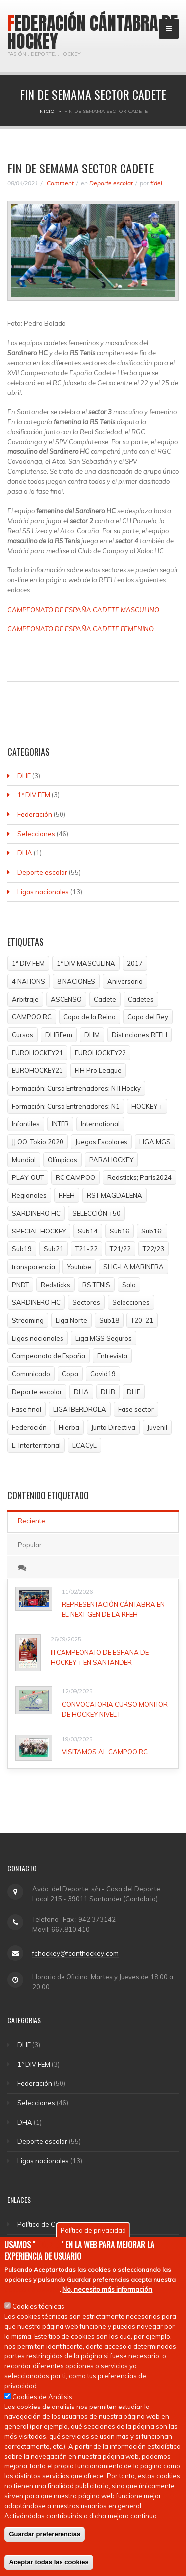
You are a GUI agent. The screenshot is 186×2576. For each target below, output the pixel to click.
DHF (24, 776)
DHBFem (58, 1035)
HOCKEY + (147, 1106)
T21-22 (86, 1249)
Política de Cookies (46, 2224)
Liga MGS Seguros (103, 1338)
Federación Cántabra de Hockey (92, 32)
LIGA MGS (155, 1142)
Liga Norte (71, 1320)
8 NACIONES (76, 981)
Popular (30, 1545)
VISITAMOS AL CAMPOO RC (105, 1752)
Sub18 (109, 1320)
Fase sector (136, 1409)
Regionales (29, 1195)
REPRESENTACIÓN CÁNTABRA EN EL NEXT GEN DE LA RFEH (113, 1609)
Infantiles (26, 1124)
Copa (70, 1374)
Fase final (26, 1409)
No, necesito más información (107, 2293)
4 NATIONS (28, 981)
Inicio (46, 111)
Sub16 (119, 1231)
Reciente (31, 1521)
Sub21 (53, 1249)
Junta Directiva (113, 1427)
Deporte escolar (111, 183)
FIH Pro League (98, 1070)
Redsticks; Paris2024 (139, 1177)
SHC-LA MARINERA (133, 1267)
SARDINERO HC (36, 1213)
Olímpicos (62, 1160)
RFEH (67, 1195)
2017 (135, 963)
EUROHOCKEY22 (100, 1053)
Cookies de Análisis (42, 2401)
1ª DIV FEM (33, 795)
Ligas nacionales (43, 892)
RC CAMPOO (75, 1177)
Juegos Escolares (101, 1142)
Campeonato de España (48, 1356)
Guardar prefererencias (44, 2538)
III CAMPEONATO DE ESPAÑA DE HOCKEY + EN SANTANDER (100, 1657)
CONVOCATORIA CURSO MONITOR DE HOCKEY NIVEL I (115, 1709)
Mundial (24, 1160)
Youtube (79, 1267)
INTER (60, 1124)
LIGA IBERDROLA (79, 1409)
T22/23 (153, 1249)
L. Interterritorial (36, 1445)
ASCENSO (66, 999)
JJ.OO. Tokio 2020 (37, 1142)
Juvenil (157, 1427)
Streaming (28, 1320)
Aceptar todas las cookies (48, 2566)
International (100, 1124)
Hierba (69, 1427)
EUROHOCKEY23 (37, 1070)
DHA (24, 853)
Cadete (105, 999)
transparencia (33, 1267)
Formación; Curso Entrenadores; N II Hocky (76, 1088)
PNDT (20, 1284)
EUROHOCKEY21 (37, 1053)
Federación (34, 814)
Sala (129, 1284)
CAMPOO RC (32, 1017)
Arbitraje (25, 999)
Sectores (86, 1302)
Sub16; (152, 1231)
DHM (92, 1035)
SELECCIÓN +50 (96, 1213)
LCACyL (84, 1445)
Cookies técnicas (38, 2311)
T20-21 (142, 1320)
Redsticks (55, 1284)
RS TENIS (96, 1284)
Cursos (22, 1035)
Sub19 (22, 1249)
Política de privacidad (93, 2235)
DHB (108, 1392)
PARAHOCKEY (111, 1160)
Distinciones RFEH (139, 1035)
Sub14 (88, 1231)
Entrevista (112, 1356)
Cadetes (141, 999)
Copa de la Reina (89, 1017)
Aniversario (125, 981)
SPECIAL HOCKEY (39, 1231)
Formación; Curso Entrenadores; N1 (66, 1106)
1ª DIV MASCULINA (86, 963)
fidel (156, 183)
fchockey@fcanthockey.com (75, 1953)
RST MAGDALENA (114, 1195)
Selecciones (36, 834)
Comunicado (31, 1374)
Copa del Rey (147, 1017)
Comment (59, 183)
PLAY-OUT (28, 1177)
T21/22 (120, 1249)
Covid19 (103, 1374)
